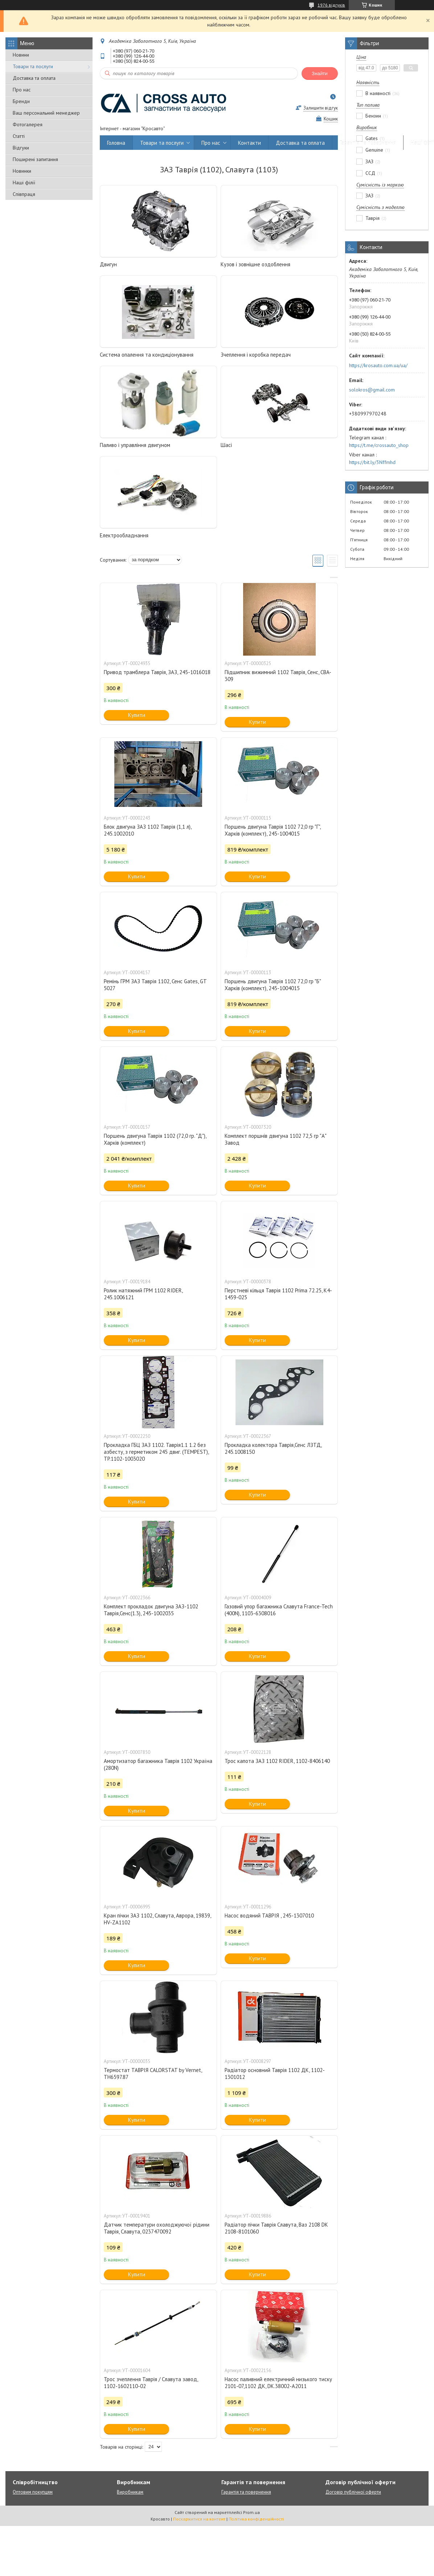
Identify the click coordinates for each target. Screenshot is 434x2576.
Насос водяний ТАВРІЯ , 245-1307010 (269, 1915)
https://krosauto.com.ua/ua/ (378, 365)
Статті (19, 136)
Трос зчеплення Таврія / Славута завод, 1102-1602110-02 (151, 2383)
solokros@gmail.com (372, 389)
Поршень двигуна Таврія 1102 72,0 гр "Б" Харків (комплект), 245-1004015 (273, 985)
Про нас (21, 89)
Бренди (21, 101)
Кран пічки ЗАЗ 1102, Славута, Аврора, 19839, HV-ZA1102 (157, 1919)
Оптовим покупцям (33, 2492)
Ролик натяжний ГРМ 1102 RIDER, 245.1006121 (143, 1294)
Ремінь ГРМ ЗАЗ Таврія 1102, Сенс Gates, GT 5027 (155, 985)
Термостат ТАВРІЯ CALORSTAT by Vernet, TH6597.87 (153, 2073)
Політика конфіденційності (256, 2519)
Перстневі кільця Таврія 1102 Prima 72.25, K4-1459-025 (278, 1294)
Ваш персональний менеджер (46, 113)
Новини (21, 55)
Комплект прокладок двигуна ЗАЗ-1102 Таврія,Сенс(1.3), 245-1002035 (151, 1610)
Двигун (108, 264)
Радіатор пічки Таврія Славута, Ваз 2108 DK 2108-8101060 (276, 2228)
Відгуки (21, 147)
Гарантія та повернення (368, 142)
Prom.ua (251, 2512)
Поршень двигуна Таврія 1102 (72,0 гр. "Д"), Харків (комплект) (155, 1139)
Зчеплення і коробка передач (256, 354)
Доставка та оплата (34, 78)
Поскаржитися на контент (199, 2519)
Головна (116, 142)
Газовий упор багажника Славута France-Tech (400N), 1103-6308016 (279, 1610)
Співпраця (24, 194)
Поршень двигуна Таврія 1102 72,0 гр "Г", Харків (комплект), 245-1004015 (272, 830)
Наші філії (24, 182)
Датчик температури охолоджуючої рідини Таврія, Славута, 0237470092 (156, 2228)
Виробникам (130, 2492)
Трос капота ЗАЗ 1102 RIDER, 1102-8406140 (277, 1760)
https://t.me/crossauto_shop (379, 445)
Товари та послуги (33, 66)
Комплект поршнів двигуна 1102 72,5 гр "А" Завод (275, 1139)
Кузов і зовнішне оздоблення (255, 264)
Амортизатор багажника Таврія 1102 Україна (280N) (158, 1764)
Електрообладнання (124, 535)
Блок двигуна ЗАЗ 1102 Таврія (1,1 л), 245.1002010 (147, 830)
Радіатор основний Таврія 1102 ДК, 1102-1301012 (275, 2073)
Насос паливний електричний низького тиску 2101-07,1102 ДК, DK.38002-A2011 (278, 2383)
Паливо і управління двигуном (135, 445)
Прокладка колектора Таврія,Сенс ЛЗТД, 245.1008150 (273, 1448)
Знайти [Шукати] (320, 73)
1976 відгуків (331, 5)
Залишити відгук (320, 108)
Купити (136, 714)
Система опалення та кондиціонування (146, 354)
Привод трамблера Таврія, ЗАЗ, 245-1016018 (157, 672)
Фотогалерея (27, 124)
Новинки (22, 171)
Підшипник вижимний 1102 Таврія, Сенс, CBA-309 (278, 675)
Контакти (249, 142)
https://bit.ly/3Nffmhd (372, 462)
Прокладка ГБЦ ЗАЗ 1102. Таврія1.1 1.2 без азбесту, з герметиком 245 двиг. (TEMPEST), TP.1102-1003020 (156, 1451)
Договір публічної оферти (353, 2492)
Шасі (226, 445)
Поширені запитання (35, 159)
